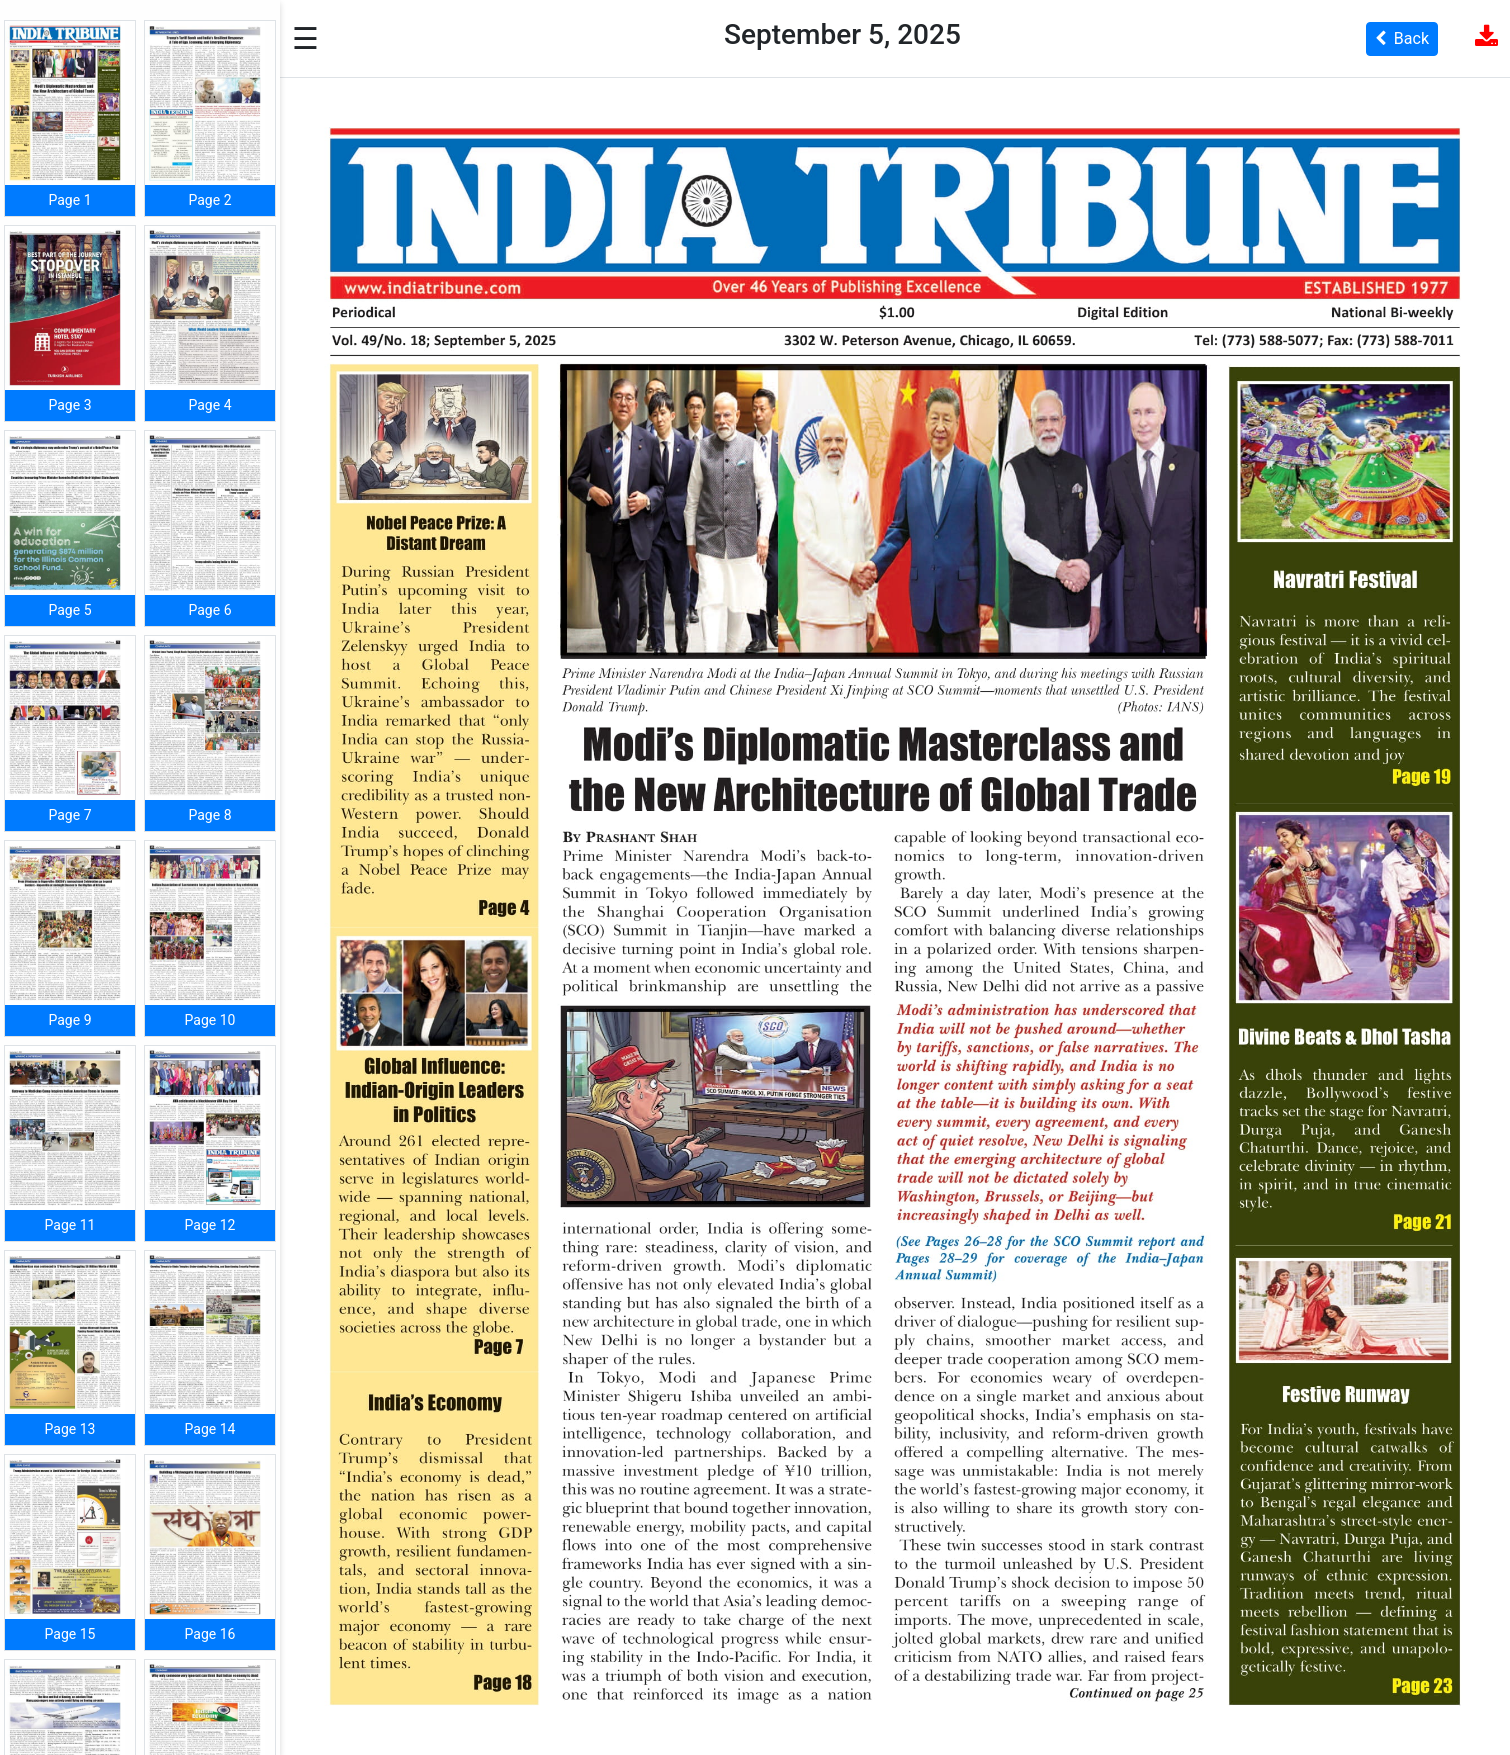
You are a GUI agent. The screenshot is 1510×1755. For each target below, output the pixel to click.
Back (1402, 38)
